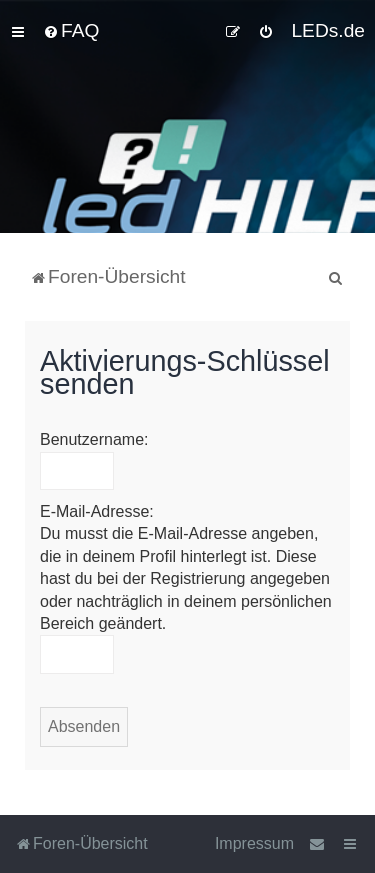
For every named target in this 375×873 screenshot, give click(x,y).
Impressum (254, 843)
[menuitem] (71, 31)
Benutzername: (94, 439)
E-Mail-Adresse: (97, 511)
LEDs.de (328, 30)
